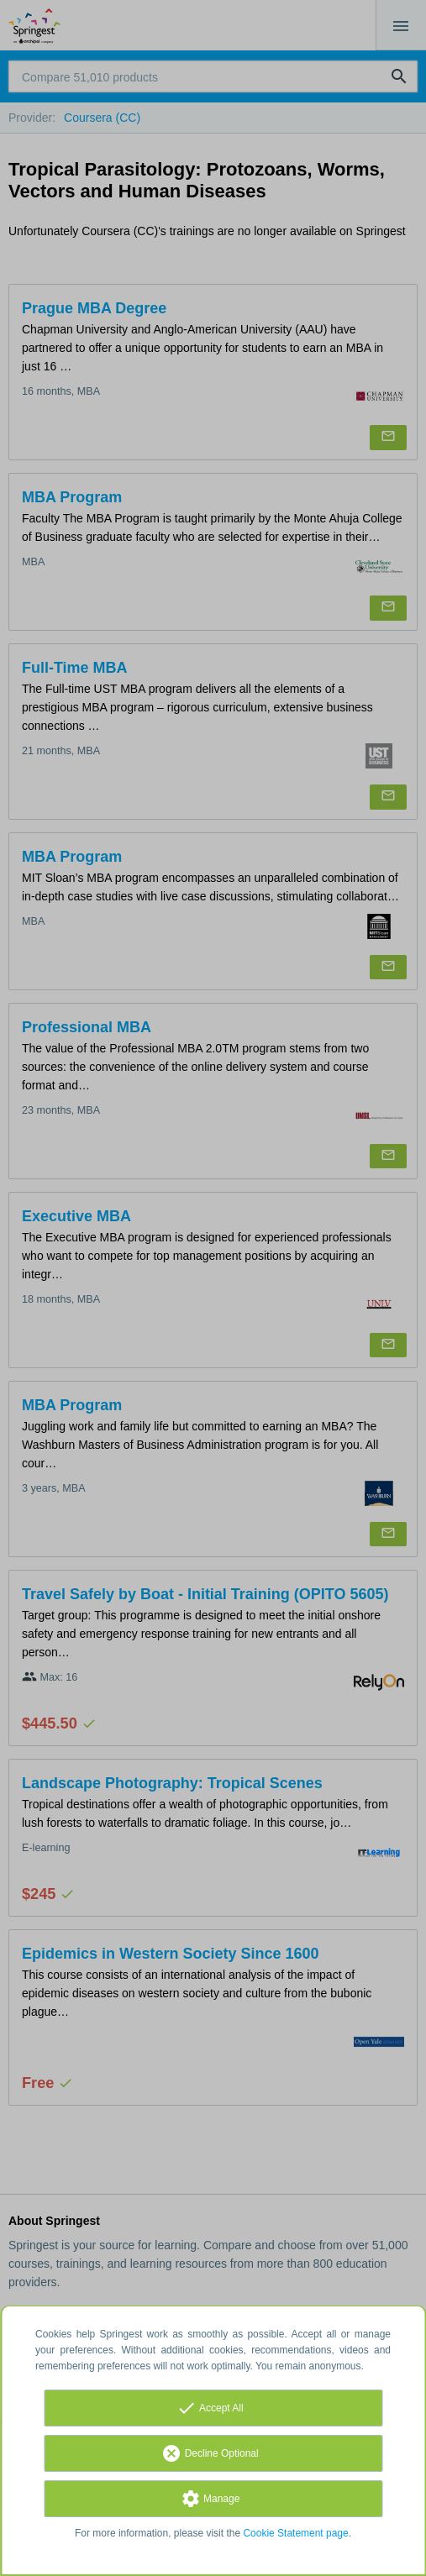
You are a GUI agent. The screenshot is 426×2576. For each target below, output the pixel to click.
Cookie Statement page (295, 2533)
